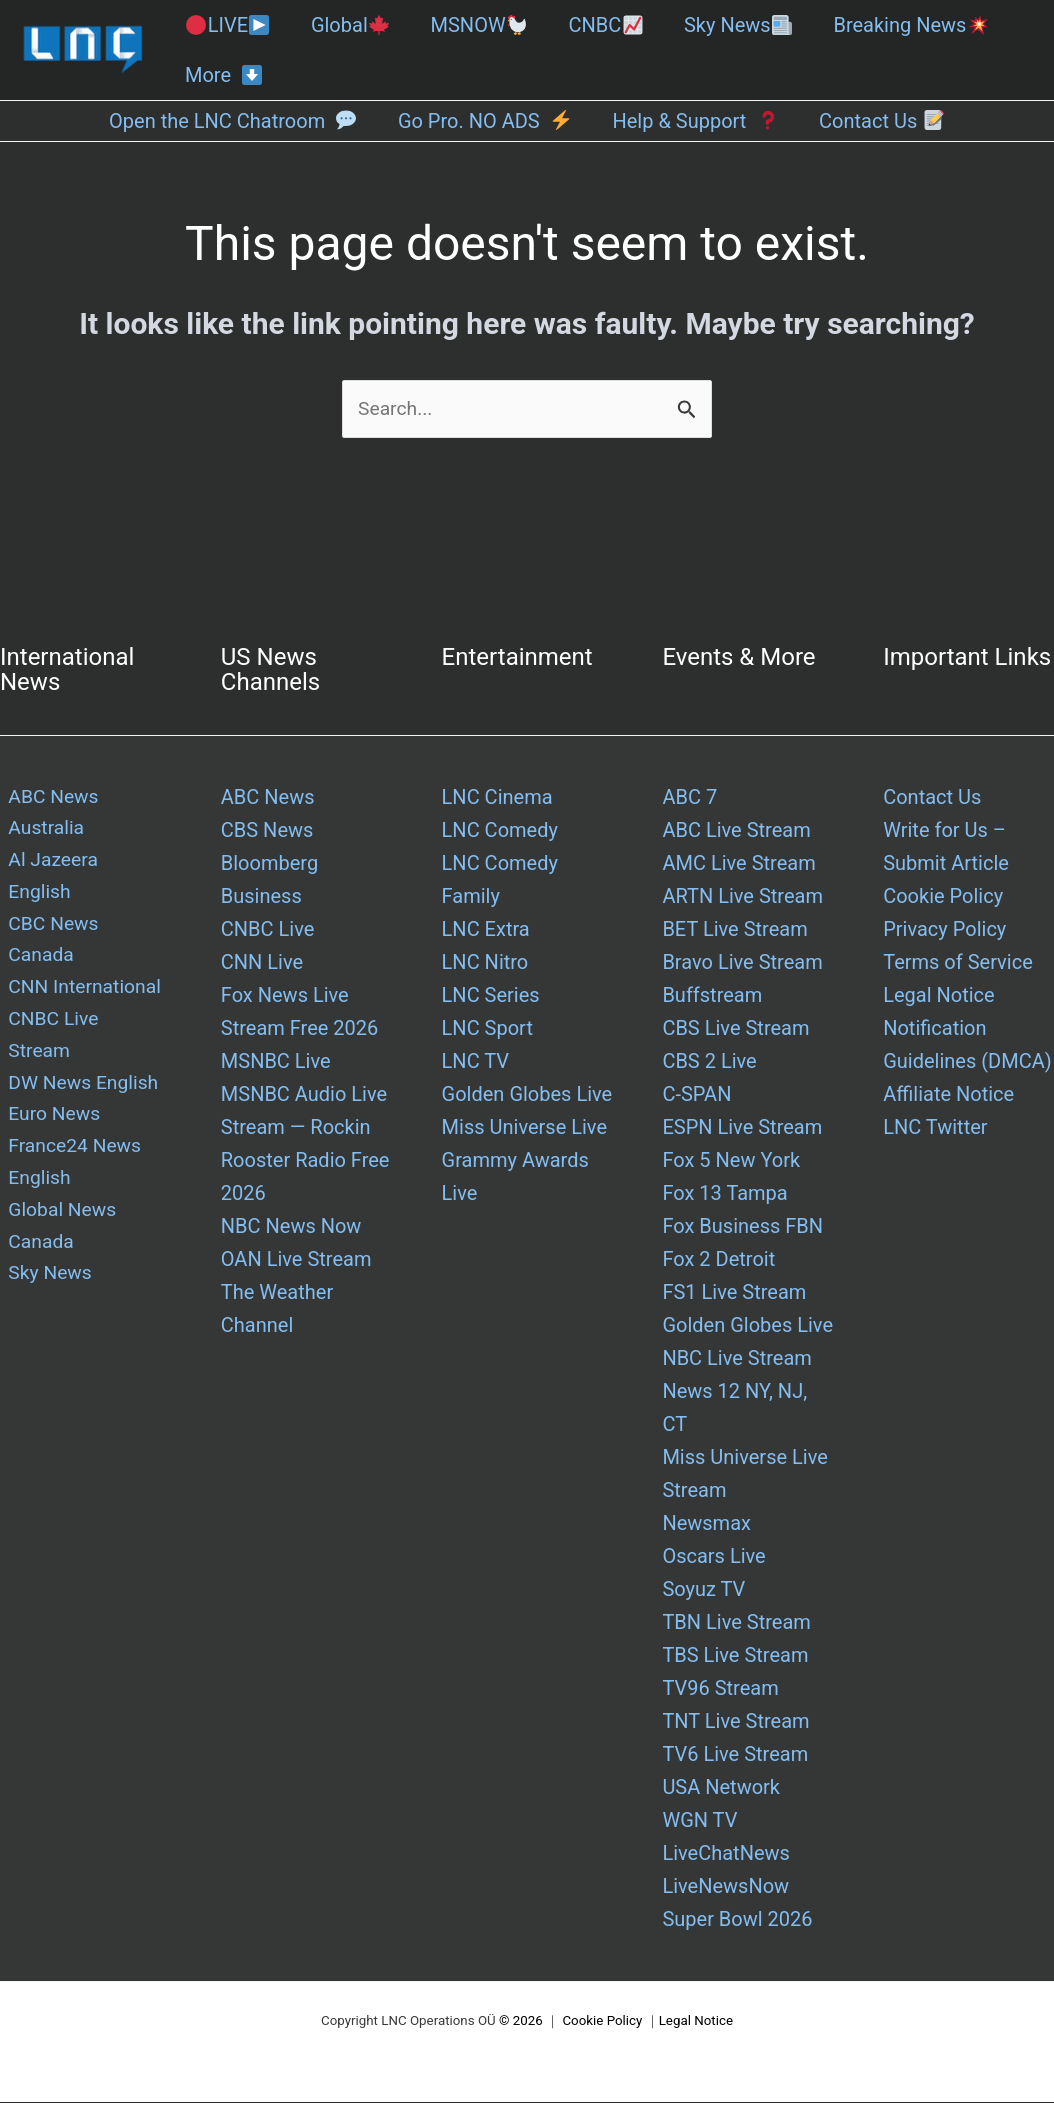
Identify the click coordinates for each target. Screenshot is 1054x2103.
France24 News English (69, 1078)
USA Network (721, 1788)
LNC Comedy (500, 831)
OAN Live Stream (296, 1260)
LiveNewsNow (725, 1887)
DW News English (78, 996)
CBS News (267, 831)
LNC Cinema (497, 798)
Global (350, 25)
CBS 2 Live (709, 1062)
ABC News (268, 798)
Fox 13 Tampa (724, 1194)
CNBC (605, 25)
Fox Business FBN (742, 1227)
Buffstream (712, 996)
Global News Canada (56, 1144)
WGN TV (699, 1821)
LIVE (227, 25)
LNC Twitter (935, 1128)
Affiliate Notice (948, 1095)
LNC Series (491, 996)
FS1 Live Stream (734, 1293)
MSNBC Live (276, 1062)
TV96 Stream (720, 1689)
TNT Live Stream (735, 1722)
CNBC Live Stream (81, 963)
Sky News (738, 25)
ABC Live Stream (736, 831)
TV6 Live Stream (735, 1755)
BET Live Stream (734, 930)
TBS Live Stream (735, 1656)
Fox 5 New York (731, 1161)
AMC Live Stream (738, 864)
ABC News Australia (47, 814)
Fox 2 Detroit (718, 1260)
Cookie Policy (943, 897)
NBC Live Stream (737, 1359)
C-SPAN (696, 1095)
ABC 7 (689, 798)
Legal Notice (938, 996)
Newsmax (706, 1524)
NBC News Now (291, 1227)
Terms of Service (958, 963)
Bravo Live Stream (742, 963)
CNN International (79, 930)
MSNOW (479, 25)
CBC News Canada (83, 897)
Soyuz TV (703, 1590)
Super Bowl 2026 (737, 1920)
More (223, 75)
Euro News (47, 1029)
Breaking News (910, 25)
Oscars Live (713, 1557)
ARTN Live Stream (742, 897)
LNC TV (475, 1062)
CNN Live (262, 963)
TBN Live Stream (736, 1623)
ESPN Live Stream (742, 1128)
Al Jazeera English (81, 864)
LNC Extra (486, 930)
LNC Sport (487, 1029)
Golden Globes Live (527, 1095)
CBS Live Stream (735, 1029)
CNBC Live (268, 930)
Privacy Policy (944, 930)
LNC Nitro (485, 963)
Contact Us (932, 798)
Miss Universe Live (524, 1128)
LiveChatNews (725, 1854)
